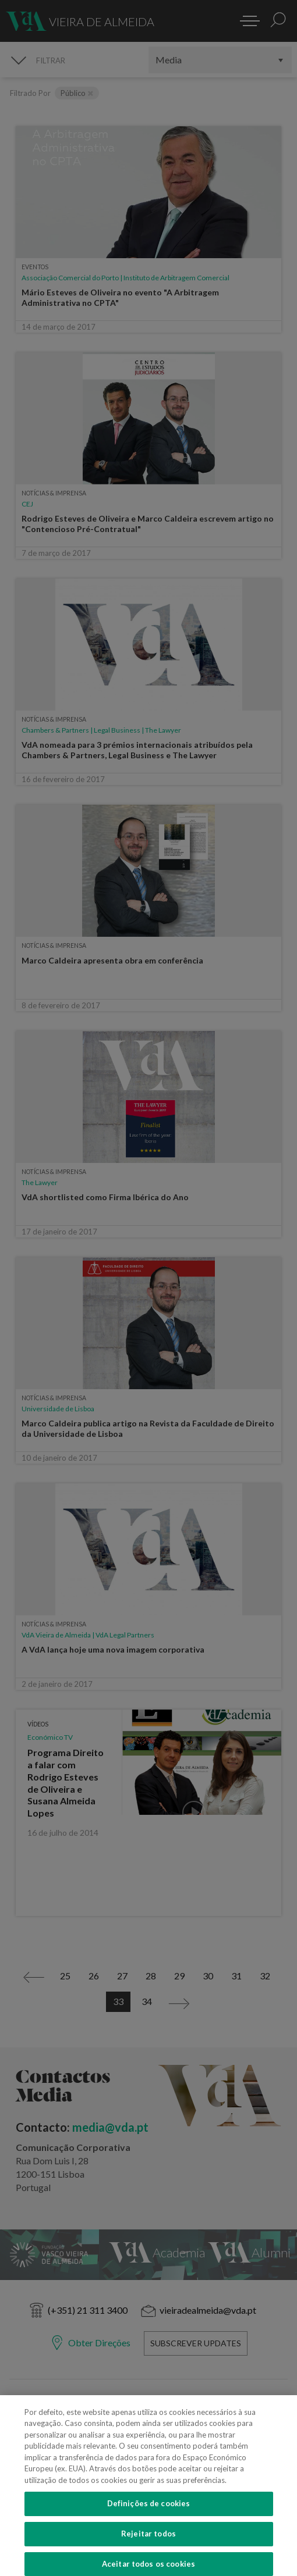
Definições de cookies (148, 2515)
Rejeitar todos (148, 2544)
